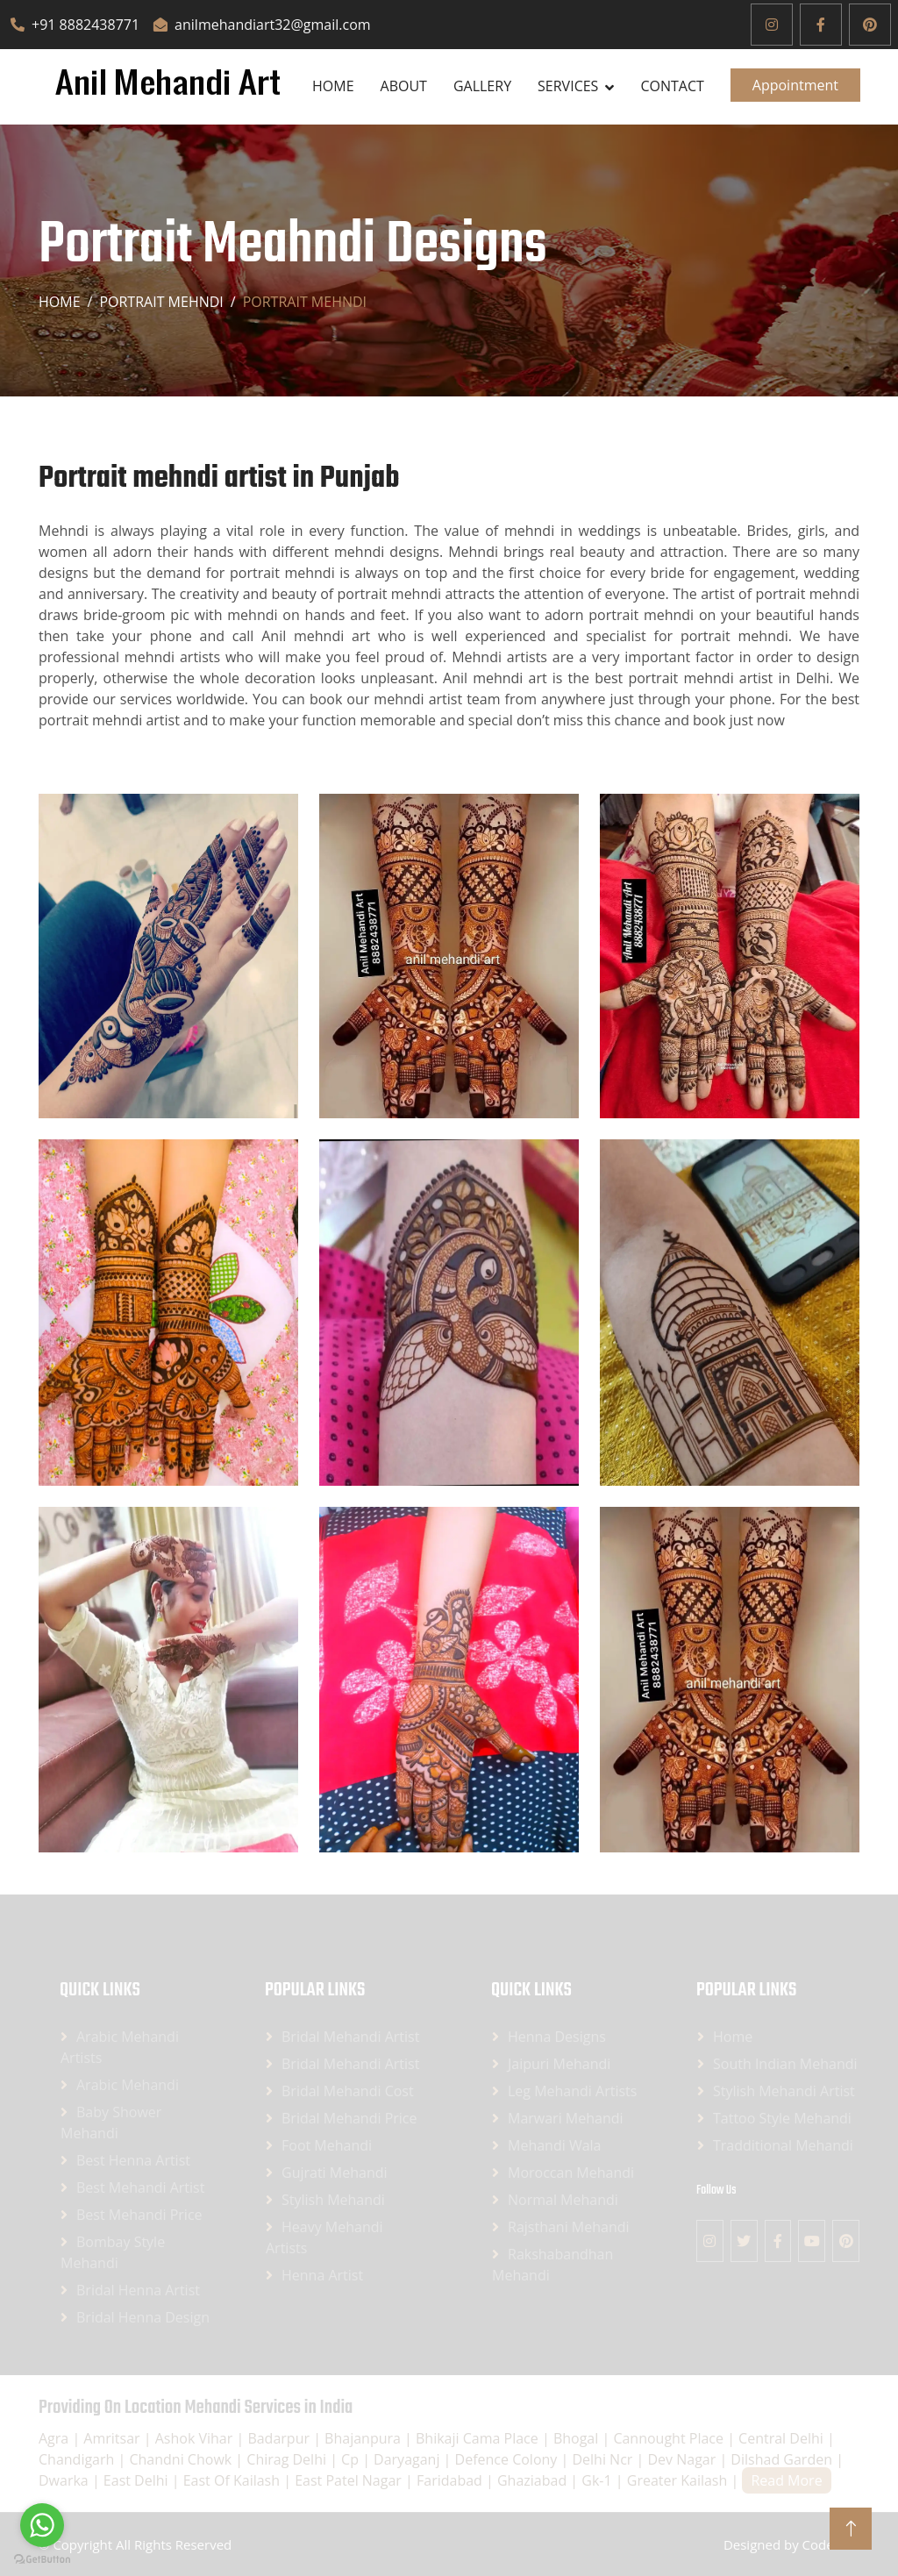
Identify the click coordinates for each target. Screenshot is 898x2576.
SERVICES (568, 86)
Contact (671, 86)
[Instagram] (772, 25)
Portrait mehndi (161, 301)
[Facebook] (821, 25)
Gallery (482, 86)
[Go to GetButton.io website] (42, 2558)
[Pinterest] (870, 25)
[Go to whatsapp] (42, 2525)
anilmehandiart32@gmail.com (261, 24)
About (404, 86)
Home (333, 86)
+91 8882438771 (75, 24)
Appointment (795, 85)
